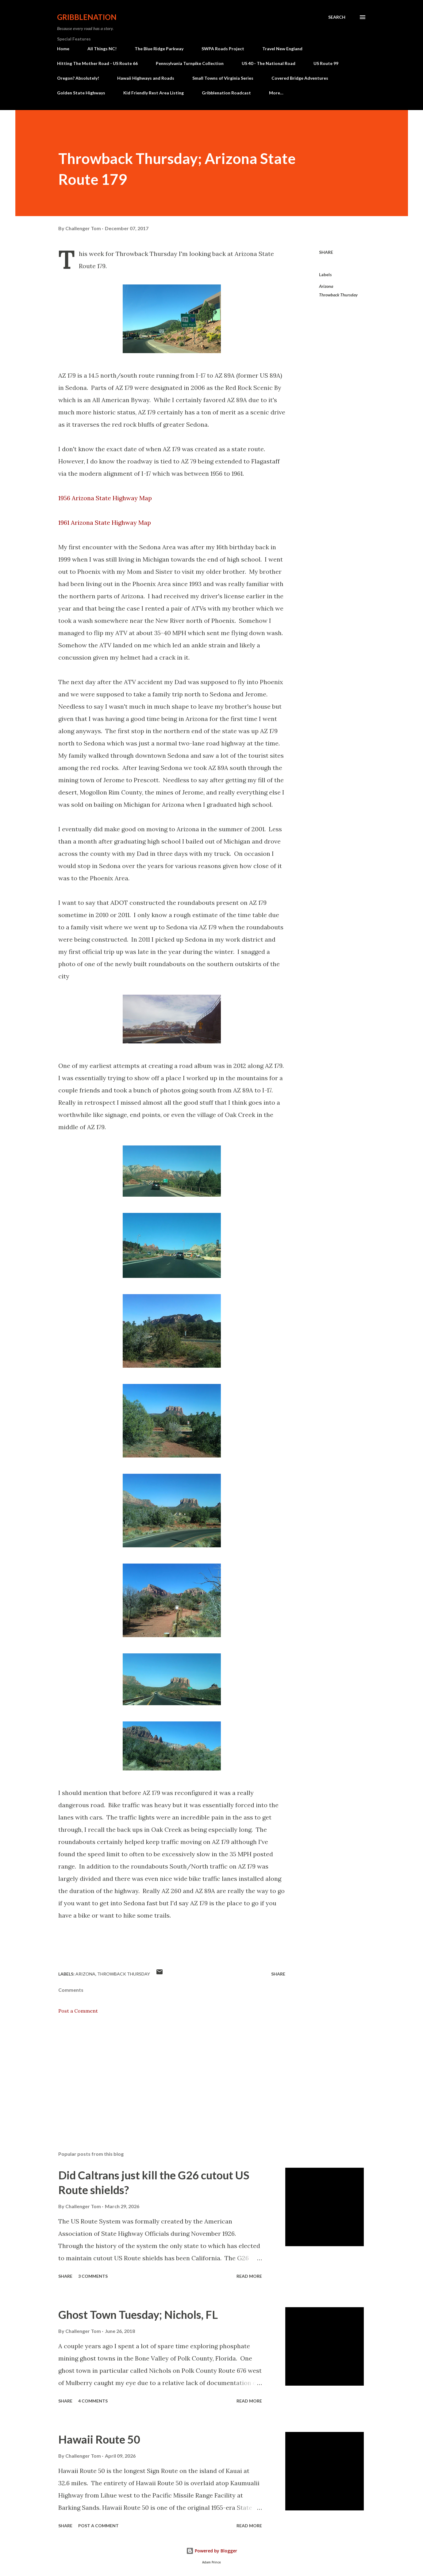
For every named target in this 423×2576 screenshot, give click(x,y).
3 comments (93, 2276)
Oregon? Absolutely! (78, 78)
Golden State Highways (81, 92)
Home (63, 48)
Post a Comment (78, 2011)
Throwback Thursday (338, 294)
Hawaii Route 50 (99, 2439)
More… (276, 92)
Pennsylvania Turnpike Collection (190, 63)
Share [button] (326, 252)
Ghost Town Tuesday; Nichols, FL (138, 2314)
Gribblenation (87, 17)
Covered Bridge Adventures (299, 78)
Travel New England (282, 48)
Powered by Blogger (211, 2551)
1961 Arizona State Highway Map (104, 522)
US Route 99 (325, 63)
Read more (249, 2276)
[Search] (336, 17)
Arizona (326, 286)
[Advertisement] (162, 2074)
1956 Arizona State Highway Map (105, 498)
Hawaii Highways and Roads (145, 78)
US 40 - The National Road (268, 63)
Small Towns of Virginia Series (222, 78)
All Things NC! (102, 48)
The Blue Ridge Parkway (159, 48)
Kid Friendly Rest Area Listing (153, 92)
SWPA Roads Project (223, 48)
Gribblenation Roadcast (226, 92)
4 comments (93, 2400)
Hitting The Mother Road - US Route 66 (97, 63)
